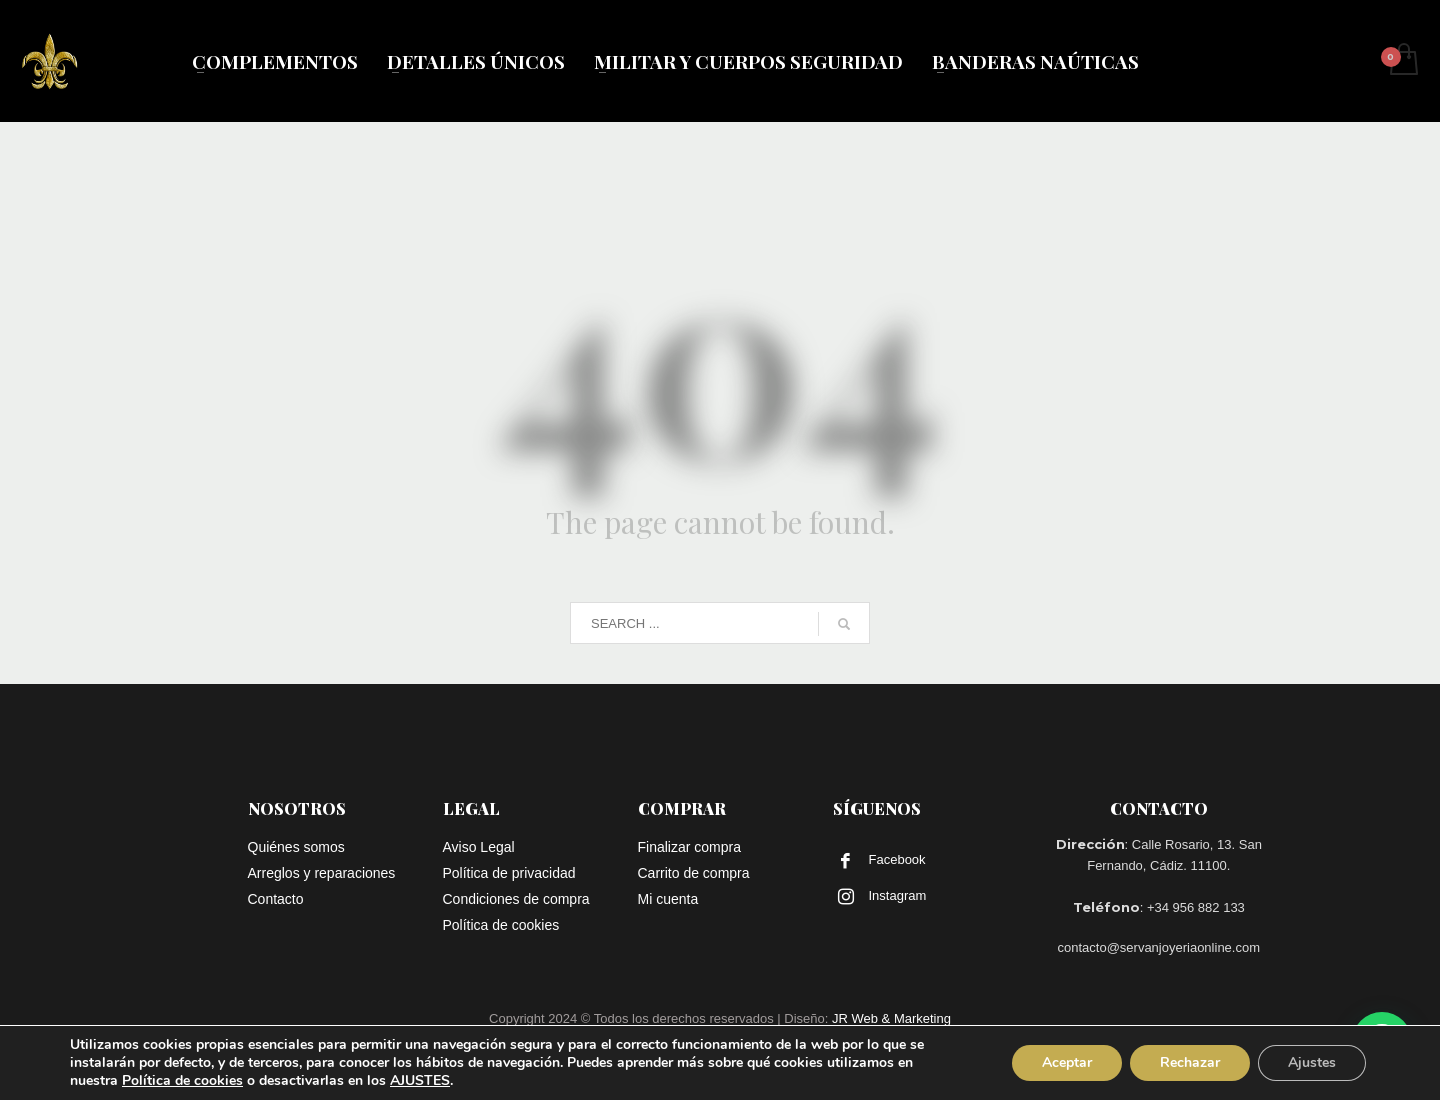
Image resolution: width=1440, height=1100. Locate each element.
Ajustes (1312, 1062)
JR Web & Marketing (891, 1018)
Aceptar (1067, 1062)
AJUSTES (420, 1081)
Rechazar (1190, 1062)
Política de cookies (182, 1080)
